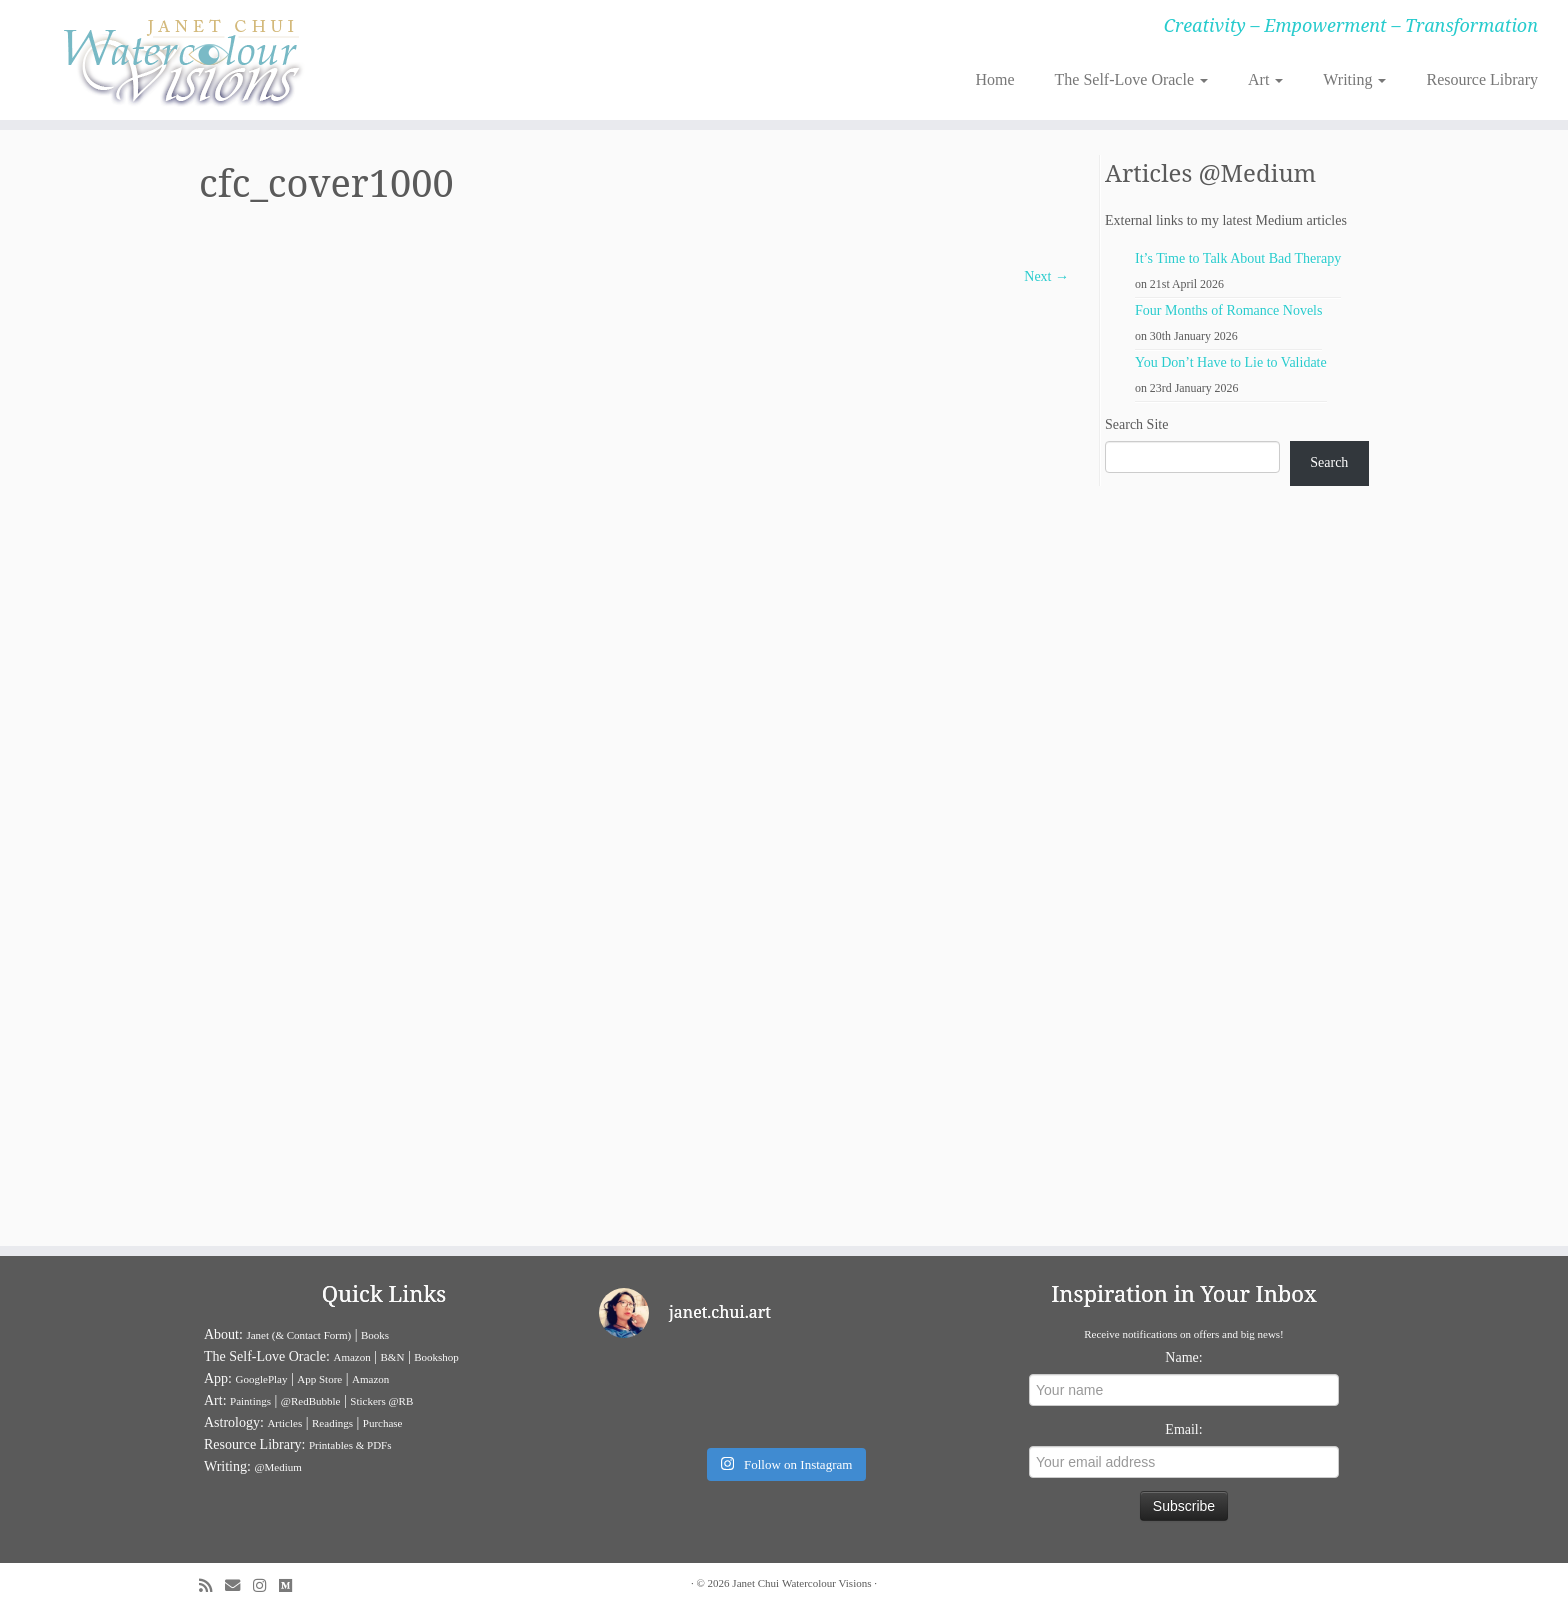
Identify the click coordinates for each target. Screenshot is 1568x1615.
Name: (1183, 1357)
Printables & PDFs (350, 1445)
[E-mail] (239, 1585)
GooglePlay (262, 1379)
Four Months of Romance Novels (1228, 310)
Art (1265, 79)
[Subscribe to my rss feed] (212, 1585)
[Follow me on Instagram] (266, 1585)
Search (1329, 462)
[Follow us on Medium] (292, 1585)
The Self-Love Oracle (1131, 79)
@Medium (277, 1467)
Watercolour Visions (827, 1583)
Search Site (1136, 424)
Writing (1354, 79)
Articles (284, 1423)
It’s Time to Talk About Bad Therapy (1238, 258)
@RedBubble (311, 1401)
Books (375, 1335)
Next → (1046, 276)
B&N (393, 1357)
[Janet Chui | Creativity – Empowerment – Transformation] (181, 60)
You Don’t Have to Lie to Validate (1231, 362)
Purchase (383, 1423)
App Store (319, 1379)
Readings (332, 1423)
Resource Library (1482, 79)
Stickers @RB (381, 1401)
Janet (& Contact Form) (298, 1335)
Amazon (351, 1357)
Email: (1183, 1429)
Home (994, 79)
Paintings (250, 1401)
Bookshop (436, 1357)
